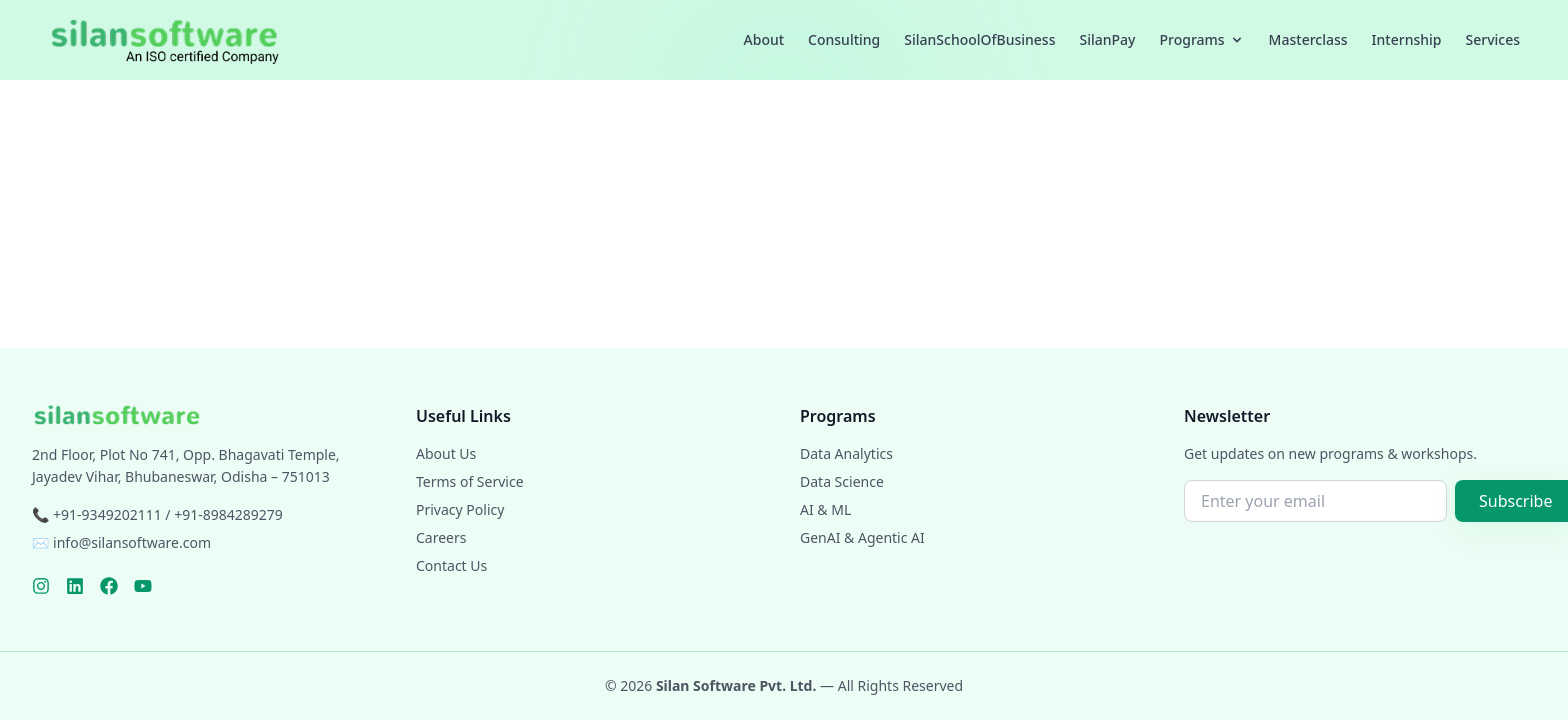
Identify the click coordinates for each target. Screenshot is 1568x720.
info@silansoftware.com (132, 542)
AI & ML (825, 509)
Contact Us (451, 565)
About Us (446, 453)
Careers (441, 537)
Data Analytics (846, 453)
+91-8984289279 (228, 514)
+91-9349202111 (107, 514)
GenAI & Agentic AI (862, 537)
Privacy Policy (460, 509)
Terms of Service (470, 481)
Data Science (842, 481)
